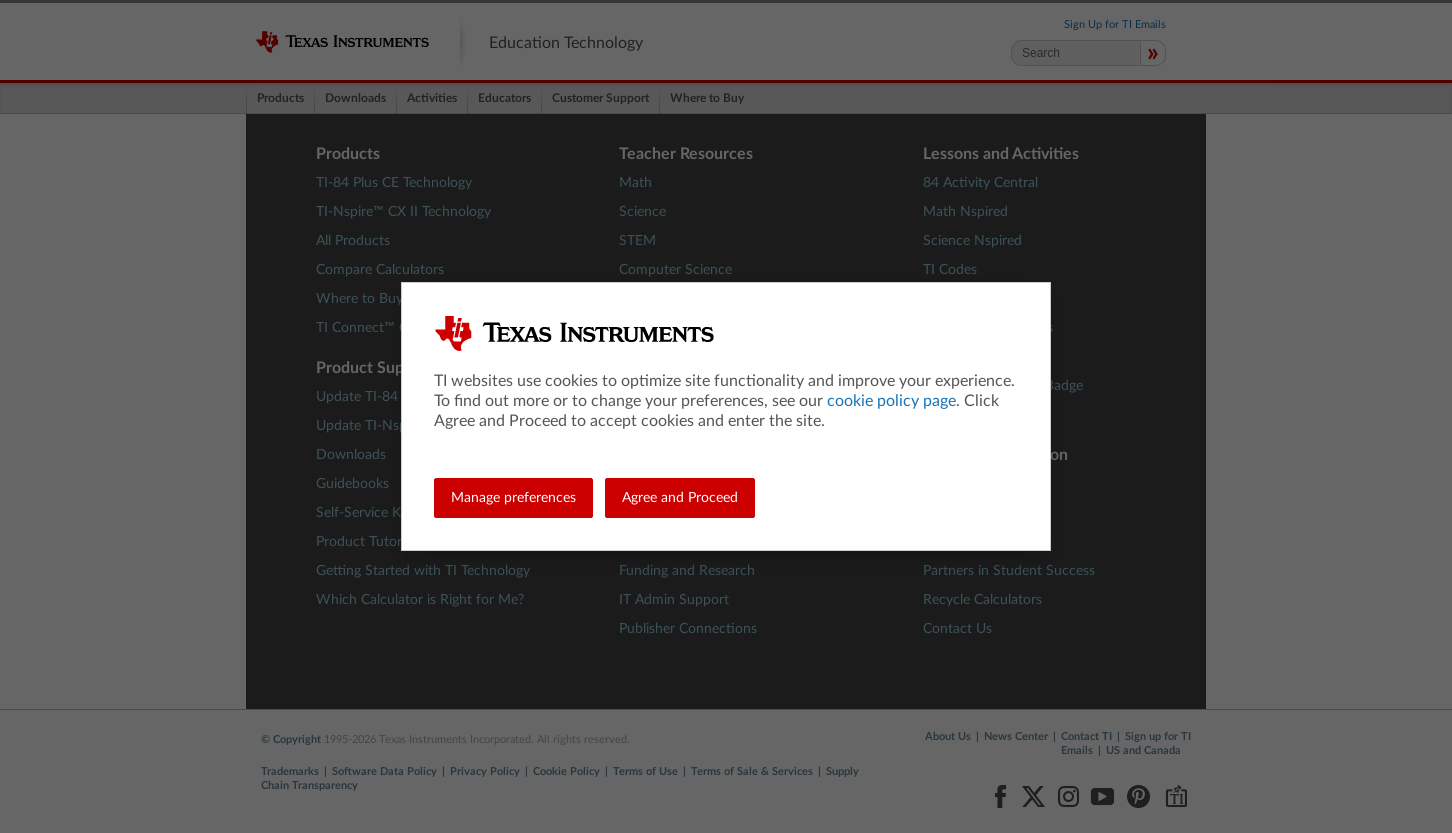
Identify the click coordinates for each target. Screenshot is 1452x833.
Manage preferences (513, 498)
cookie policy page (891, 401)
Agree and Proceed (680, 498)
